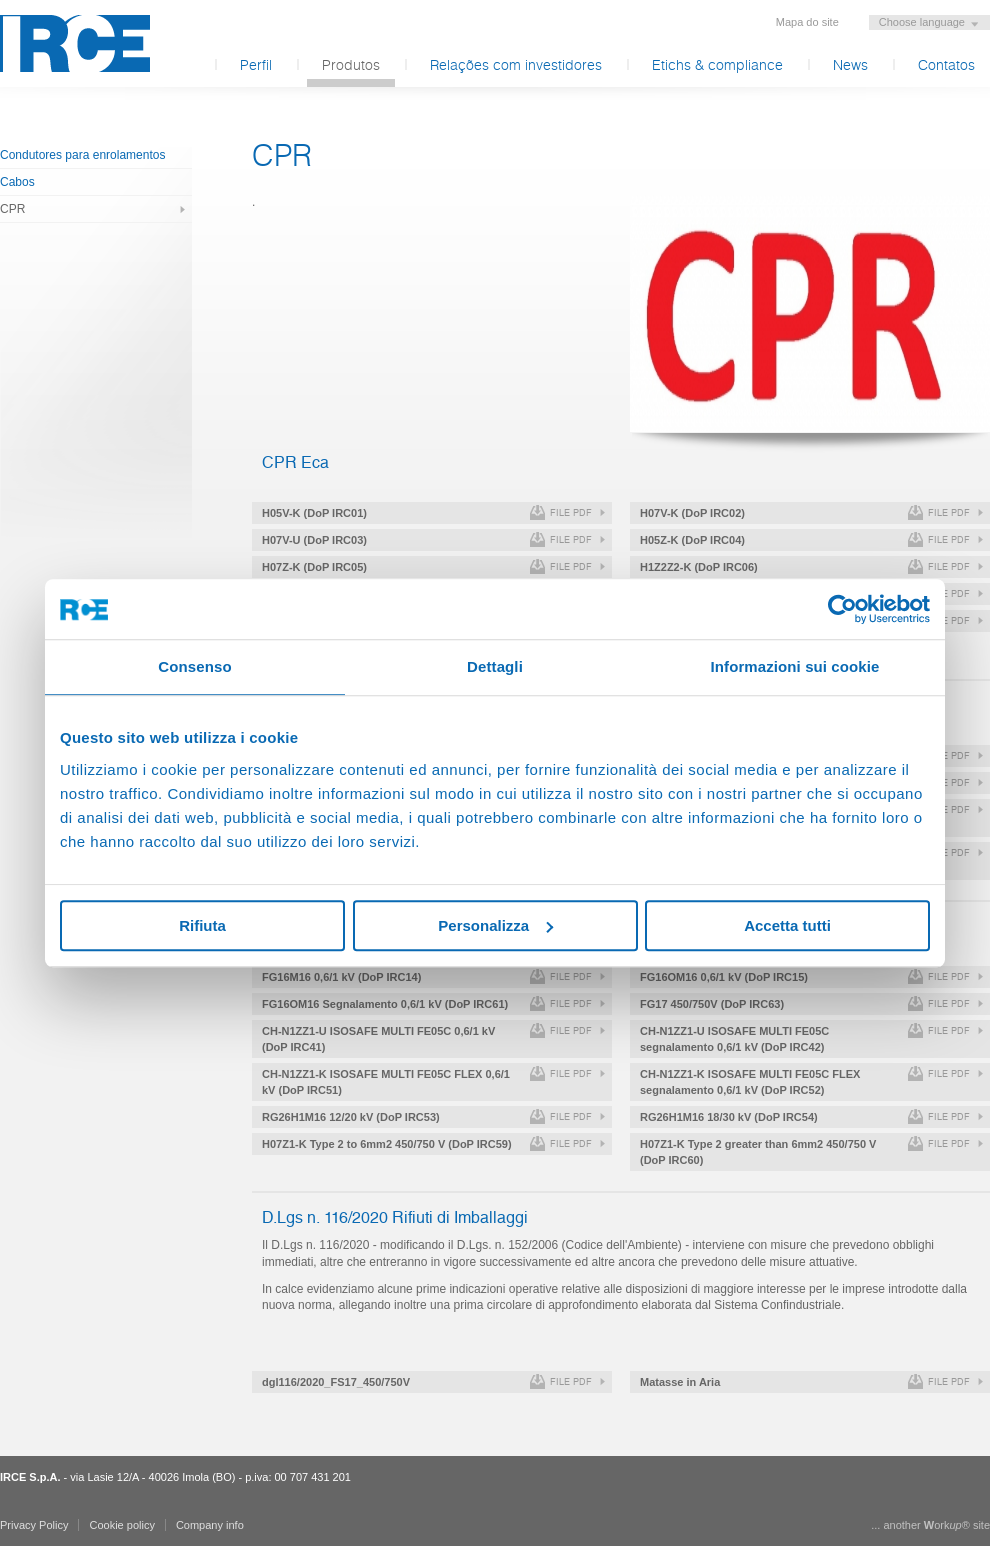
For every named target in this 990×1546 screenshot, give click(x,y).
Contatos (946, 66)
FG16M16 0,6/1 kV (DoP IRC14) (341, 977)
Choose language (922, 22)
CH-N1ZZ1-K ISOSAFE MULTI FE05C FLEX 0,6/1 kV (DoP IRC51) (386, 1082)
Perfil (256, 66)
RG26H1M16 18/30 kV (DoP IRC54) (729, 1117)
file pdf (571, 513)
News (850, 66)
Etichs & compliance (717, 66)
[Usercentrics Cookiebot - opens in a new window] (842, 609)
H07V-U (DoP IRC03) (314, 540)
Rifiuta (202, 925)
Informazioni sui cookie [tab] (795, 666)
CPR (12, 209)
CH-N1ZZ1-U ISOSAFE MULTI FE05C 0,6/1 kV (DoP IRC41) (378, 1039)
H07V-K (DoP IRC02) (692, 513)
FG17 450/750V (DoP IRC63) (712, 1004)
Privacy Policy (34, 1525)
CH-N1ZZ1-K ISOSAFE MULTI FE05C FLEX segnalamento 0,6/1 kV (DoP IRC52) (750, 1082)
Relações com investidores (516, 66)
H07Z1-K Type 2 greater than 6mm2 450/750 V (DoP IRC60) (758, 1152)
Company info (210, 1525)
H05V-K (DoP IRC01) (314, 513)
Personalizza (495, 925)
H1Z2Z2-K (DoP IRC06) (699, 567)
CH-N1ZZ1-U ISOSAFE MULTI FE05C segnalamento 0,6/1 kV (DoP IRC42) (734, 1039)
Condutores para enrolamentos (82, 155)
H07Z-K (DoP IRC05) (314, 567)
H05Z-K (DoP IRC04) (692, 540)
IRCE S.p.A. (75, 43)
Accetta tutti (787, 925)
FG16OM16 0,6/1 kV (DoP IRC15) (724, 977)
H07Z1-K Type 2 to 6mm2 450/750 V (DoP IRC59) (387, 1144)
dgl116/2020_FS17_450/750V (336, 1382)
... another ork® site (930, 1525)
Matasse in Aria (680, 1382)
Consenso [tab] (194, 666)
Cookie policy (121, 1525)
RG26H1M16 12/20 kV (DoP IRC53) (351, 1117)
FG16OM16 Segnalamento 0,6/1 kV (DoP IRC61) (385, 1004)
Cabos (17, 182)
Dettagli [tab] (495, 666)
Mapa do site (807, 22)
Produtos (351, 66)
